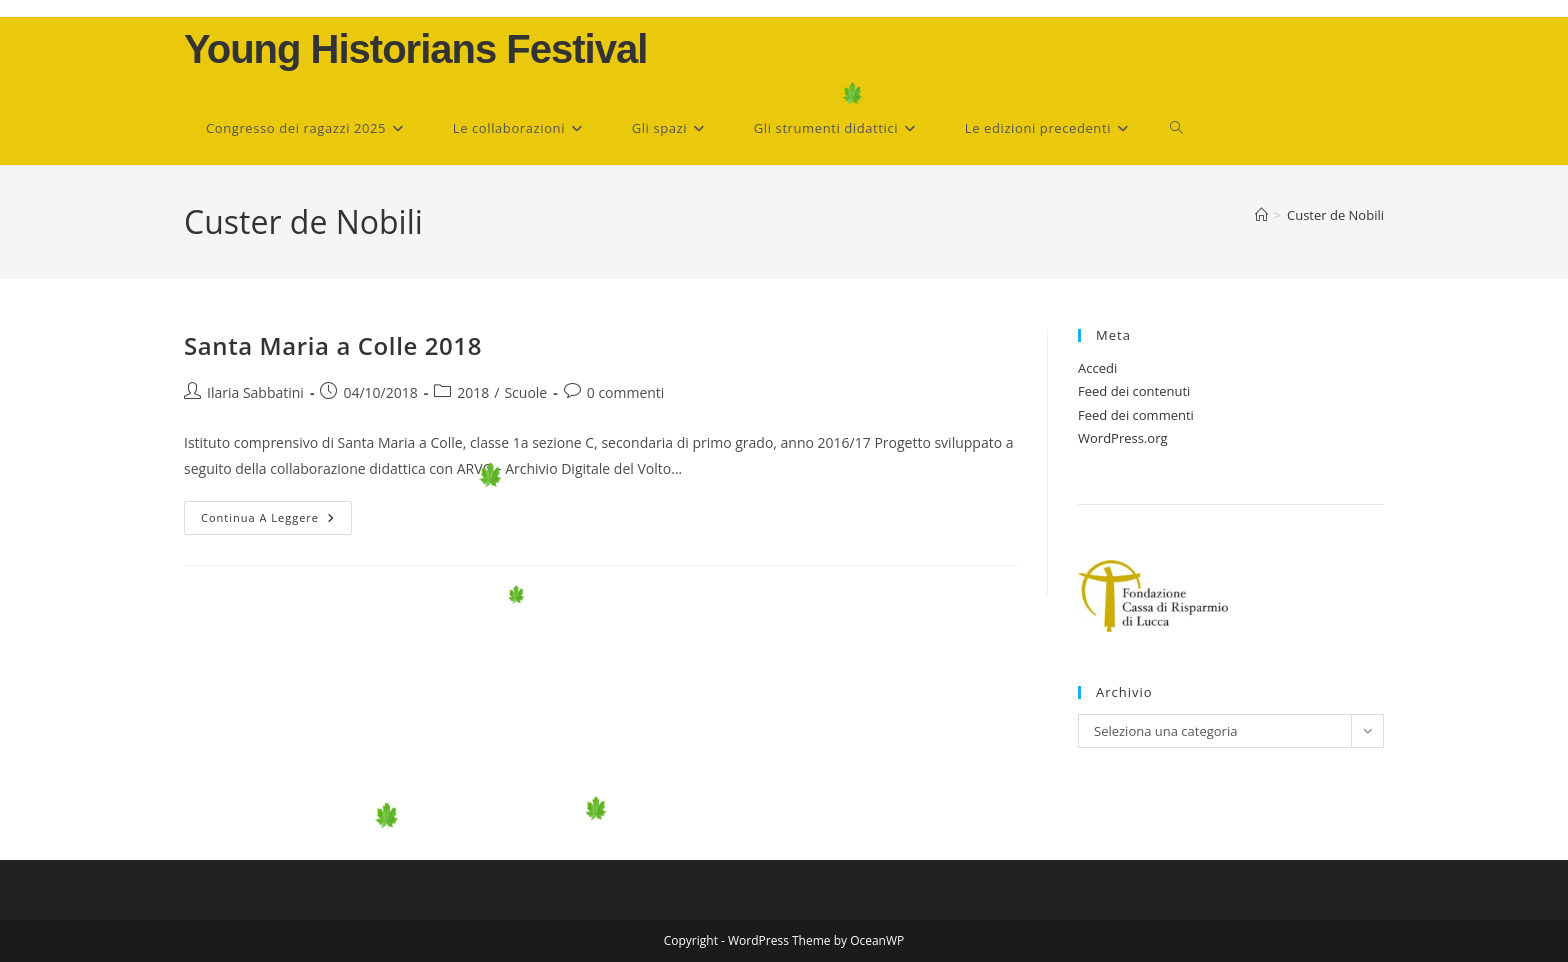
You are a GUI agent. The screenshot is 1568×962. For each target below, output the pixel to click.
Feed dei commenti (1136, 415)
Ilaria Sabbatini (255, 392)
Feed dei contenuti (1134, 391)
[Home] (1261, 215)
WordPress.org (1123, 438)
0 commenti (626, 392)
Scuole (525, 392)
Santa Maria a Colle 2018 (333, 345)
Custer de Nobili (1335, 215)
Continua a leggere (276, 521)
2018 (473, 392)
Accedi (1097, 368)
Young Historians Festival (415, 49)
